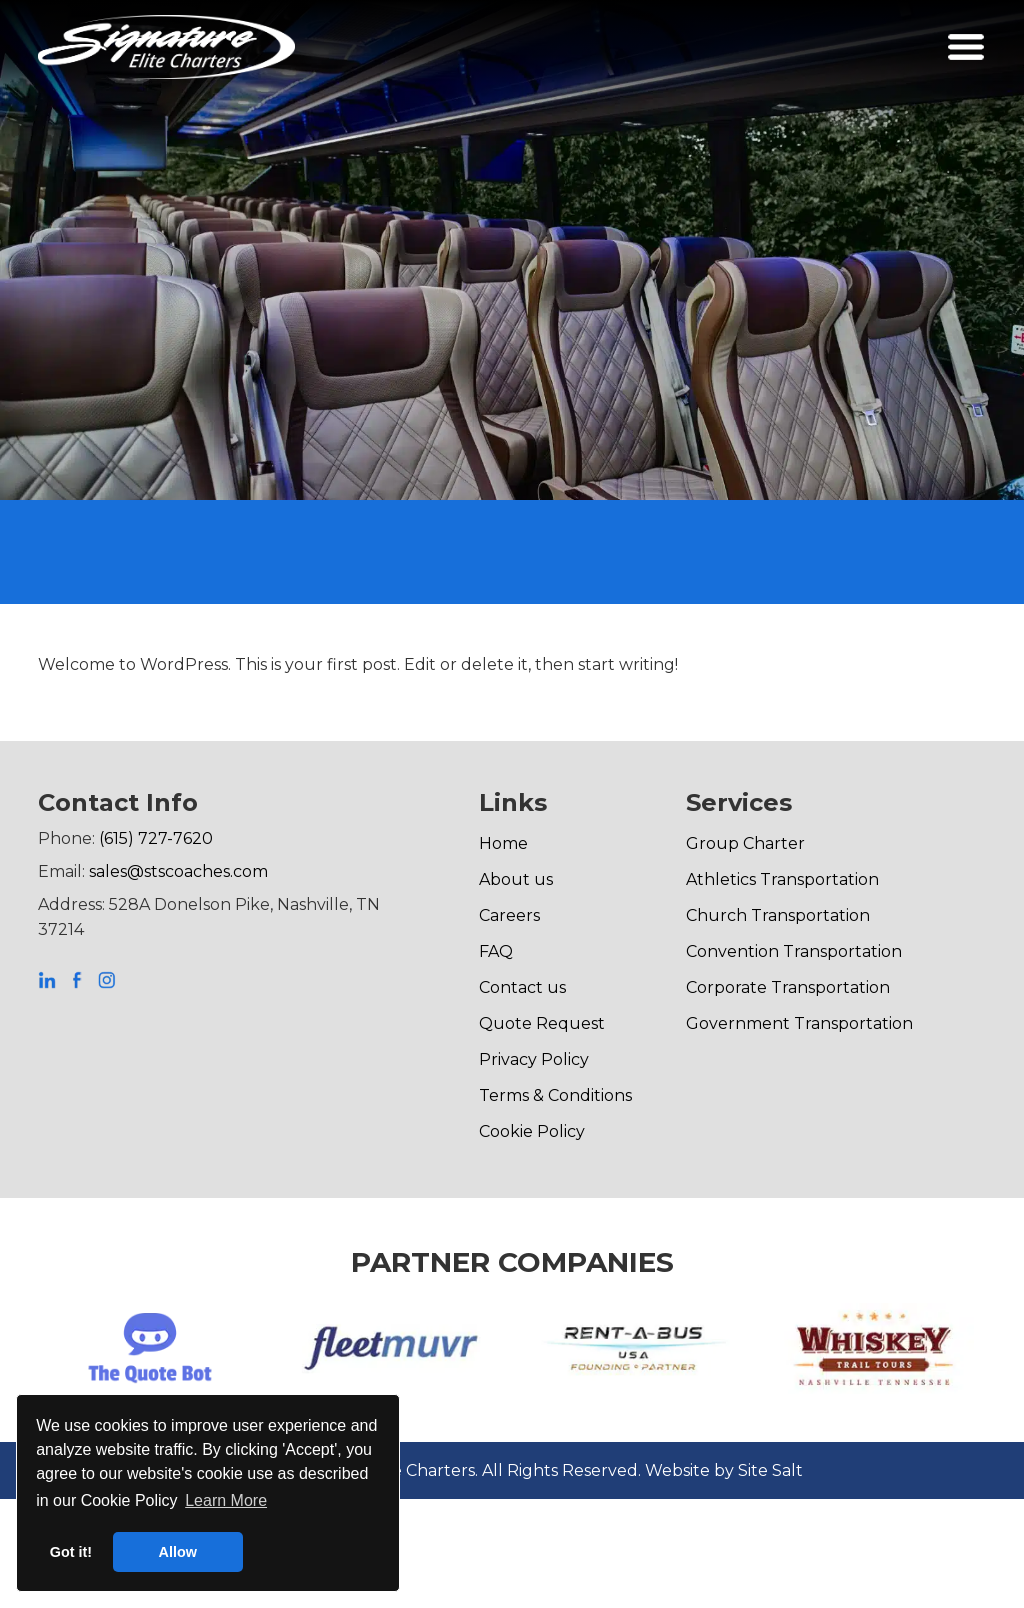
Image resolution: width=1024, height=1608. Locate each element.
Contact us (522, 987)
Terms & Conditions (555, 1095)
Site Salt (770, 1470)
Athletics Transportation (782, 879)
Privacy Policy (534, 1059)
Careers (509, 915)
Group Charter (745, 843)
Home (503, 843)
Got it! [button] (71, 1552)
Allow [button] (178, 1552)
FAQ (496, 951)
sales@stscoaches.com (178, 871)
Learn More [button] (226, 1500)
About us (516, 879)
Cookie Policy (532, 1131)
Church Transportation (778, 915)
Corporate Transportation (788, 987)
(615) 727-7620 (156, 838)
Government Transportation (799, 1023)
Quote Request (542, 1023)
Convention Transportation (794, 951)
